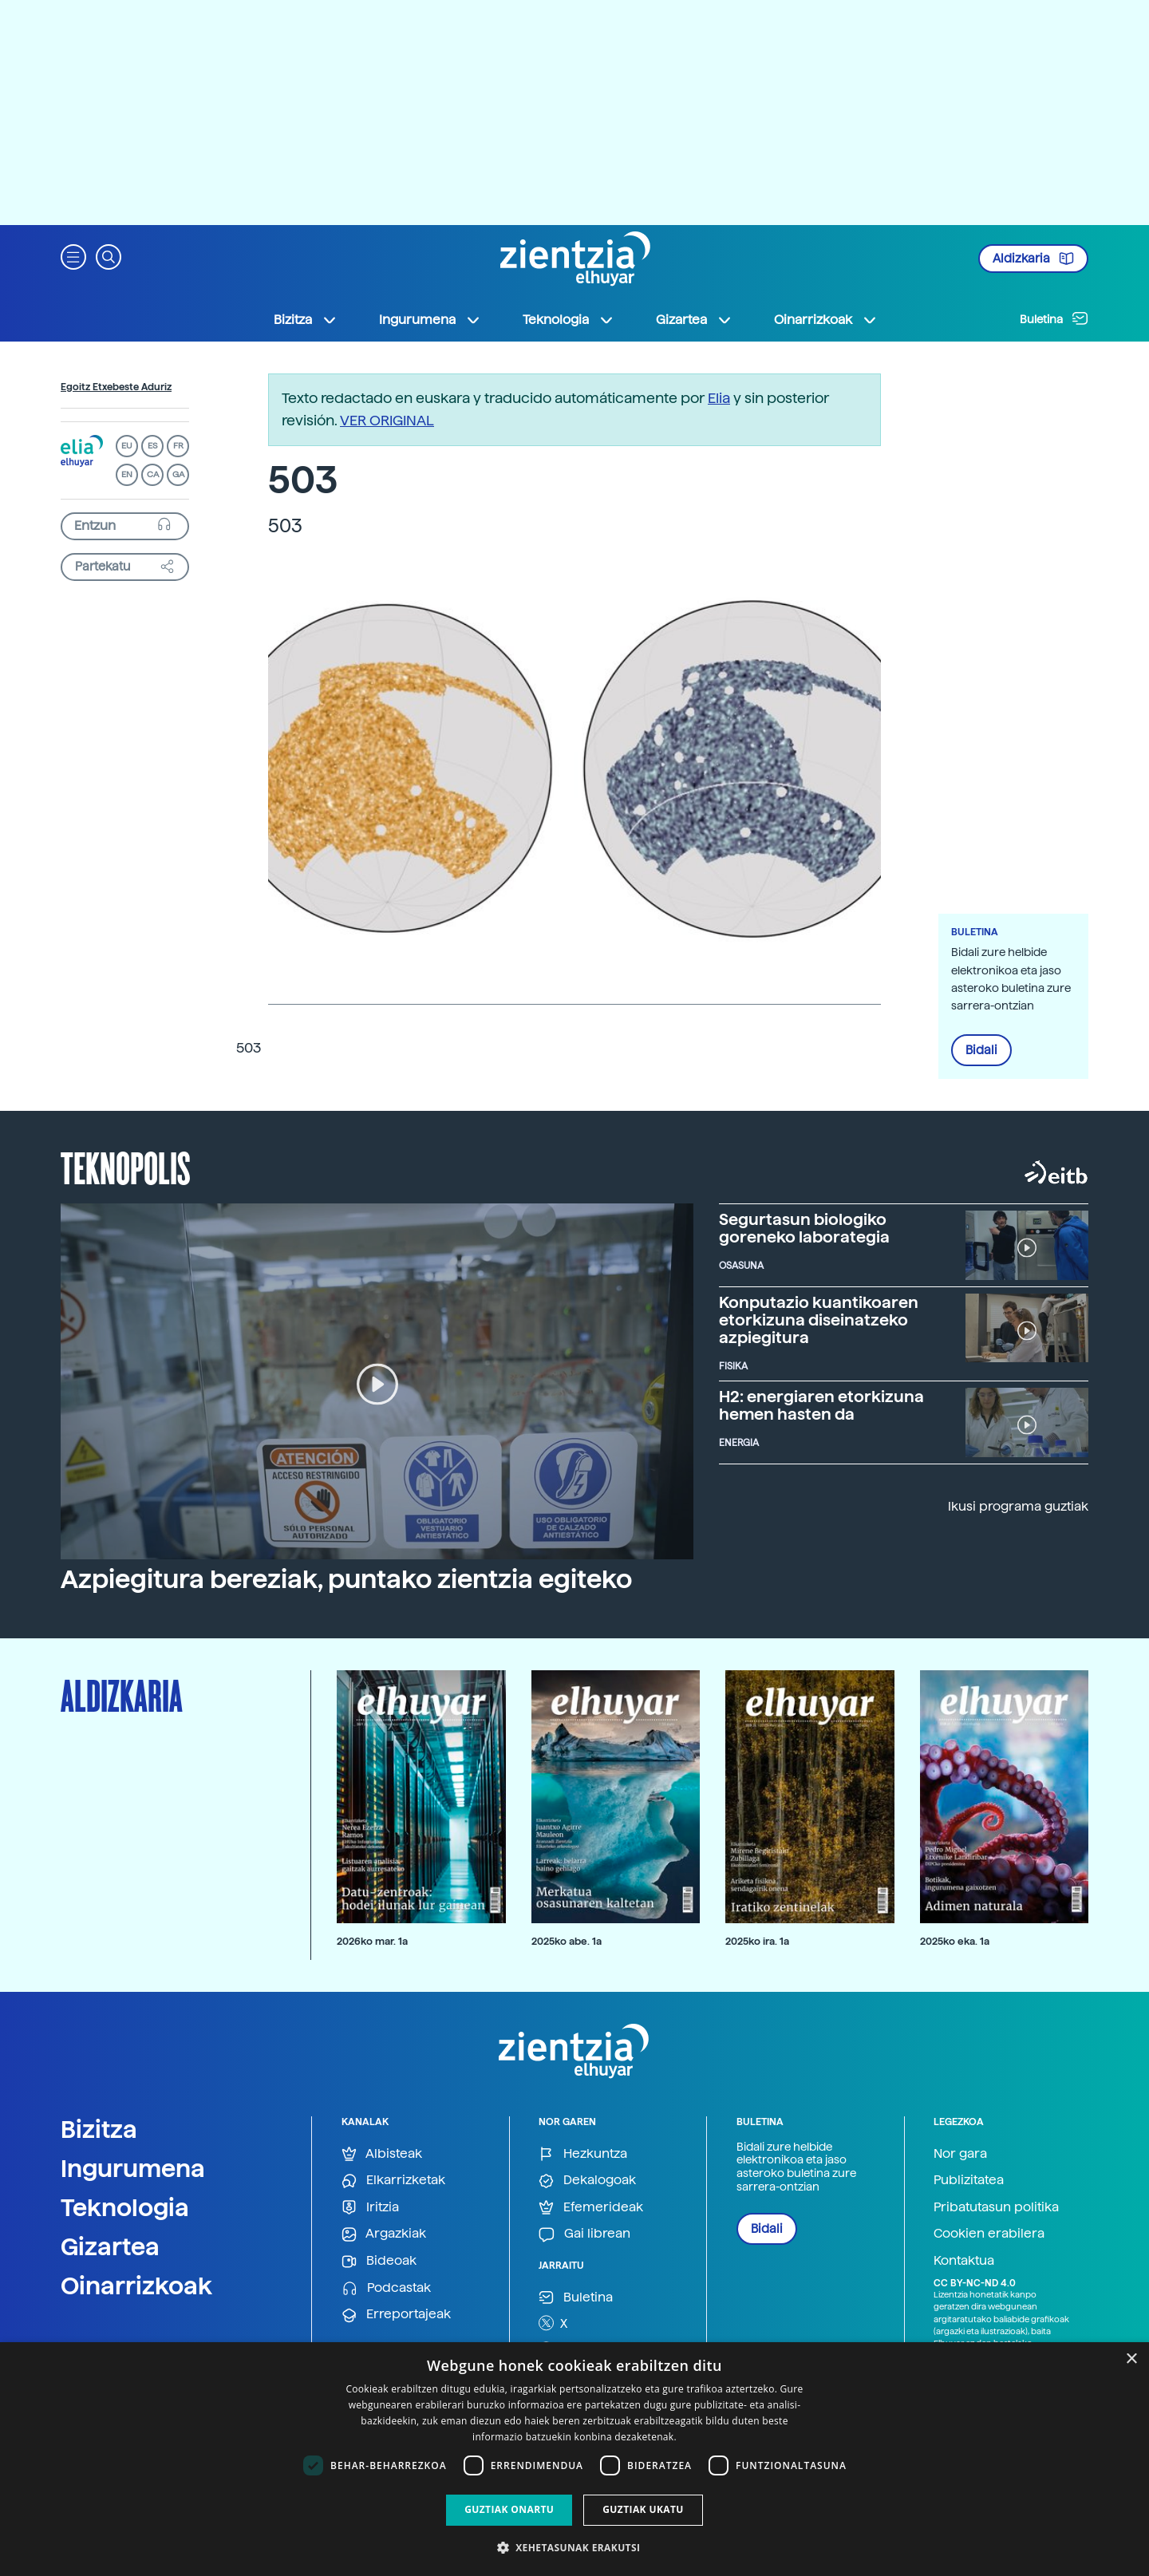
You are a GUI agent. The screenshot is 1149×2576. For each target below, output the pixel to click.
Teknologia (125, 2207)
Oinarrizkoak (136, 2285)
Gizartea (110, 2246)
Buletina (1054, 318)
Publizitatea (969, 2179)
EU (126, 446)
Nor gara (960, 2153)
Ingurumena (133, 2168)
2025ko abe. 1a (566, 1941)
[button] (73, 255)
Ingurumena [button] (430, 320)
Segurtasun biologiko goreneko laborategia (804, 1228)
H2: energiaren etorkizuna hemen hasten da (821, 1405)
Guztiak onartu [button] (509, 2509)
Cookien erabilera (989, 2233)
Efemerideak (591, 2207)
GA (178, 474)
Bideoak (379, 2261)
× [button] (1131, 2359)
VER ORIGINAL (387, 420)
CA (153, 474)
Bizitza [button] (306, 320)
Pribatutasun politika (996, 2206)
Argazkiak (384, 2234)
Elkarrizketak (393, 2180)
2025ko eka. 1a (954, 1941)
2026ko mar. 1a (372, 1941)
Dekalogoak (587, 2180)
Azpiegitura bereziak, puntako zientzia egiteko (346, 1579)
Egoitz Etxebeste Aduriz (116, 387)
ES (152, 446)
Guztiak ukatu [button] (643, 2509)
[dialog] (574, 2459)
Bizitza (99, 2129)
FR (178, 446)
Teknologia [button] (568, 320)
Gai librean (584, 2234)
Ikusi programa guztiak (1018, 1506)
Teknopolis (126, 1166)
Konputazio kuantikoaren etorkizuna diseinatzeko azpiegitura (818, 1320)
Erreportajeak (396, 2314)
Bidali (981, 1050)
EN (126, 474)
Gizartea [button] (694, 320)
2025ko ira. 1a (757, 1941)
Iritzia (370, 2207)
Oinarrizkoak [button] (826, 320)
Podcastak (386, 2288)
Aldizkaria (1033, 259)
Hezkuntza (583, 2154)
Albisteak (382, 2154)
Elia (719, 397)
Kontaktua (964, 2260)
